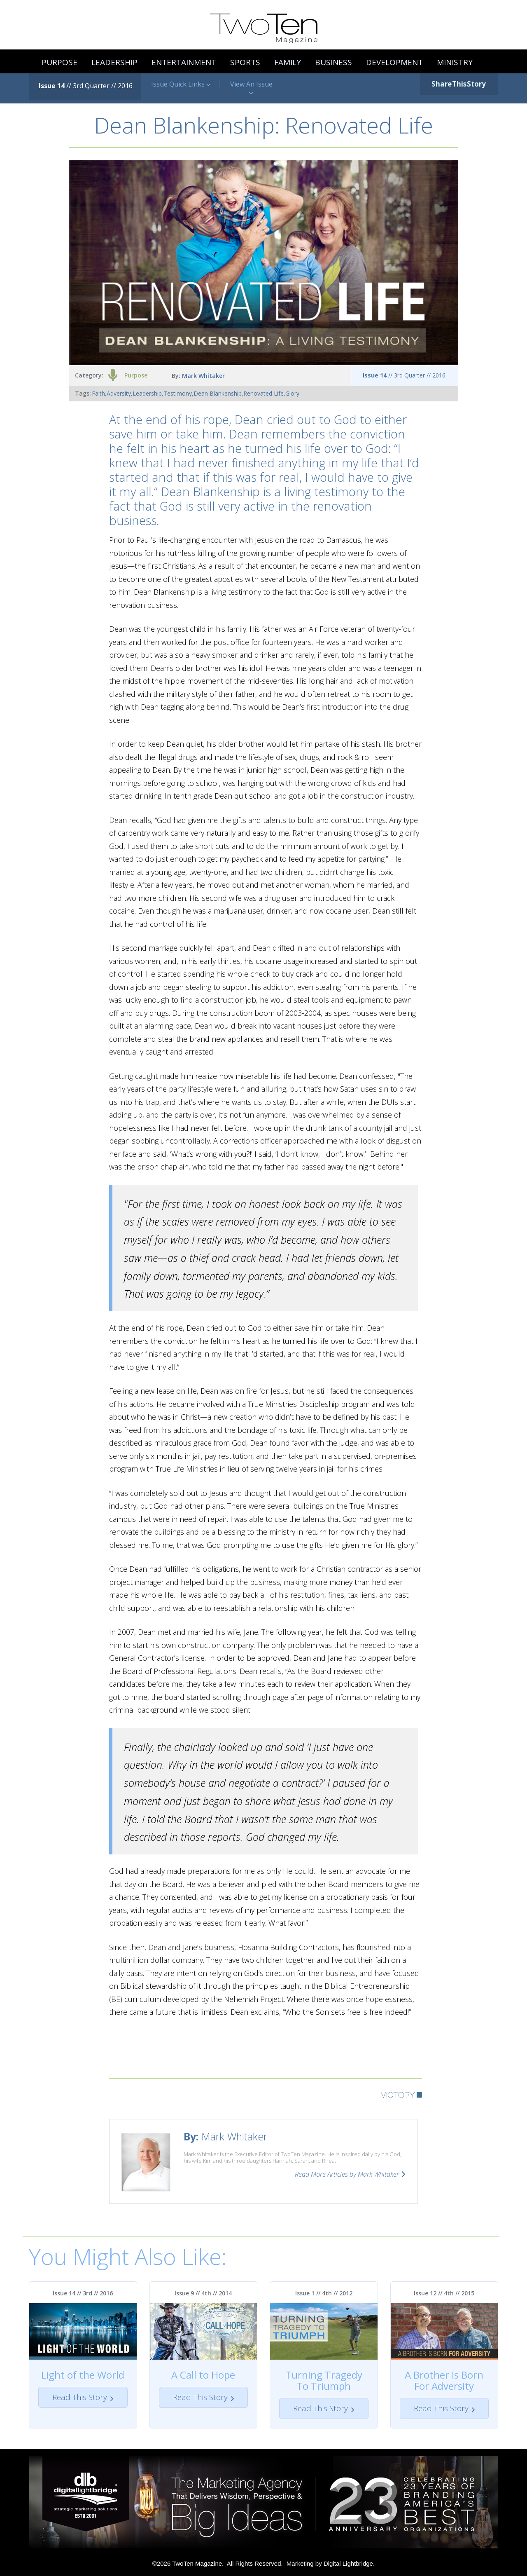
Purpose (135, 375)
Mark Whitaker (203, 376)
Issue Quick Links (180, 84)
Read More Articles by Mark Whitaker (347, 2174)
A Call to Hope (203, 2374)
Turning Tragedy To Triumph (323, 2380)
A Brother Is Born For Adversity (444, 2380)
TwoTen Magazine (197, 2563)
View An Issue (251, 88)
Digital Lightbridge (348, 2563)
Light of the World (82, 2374)
